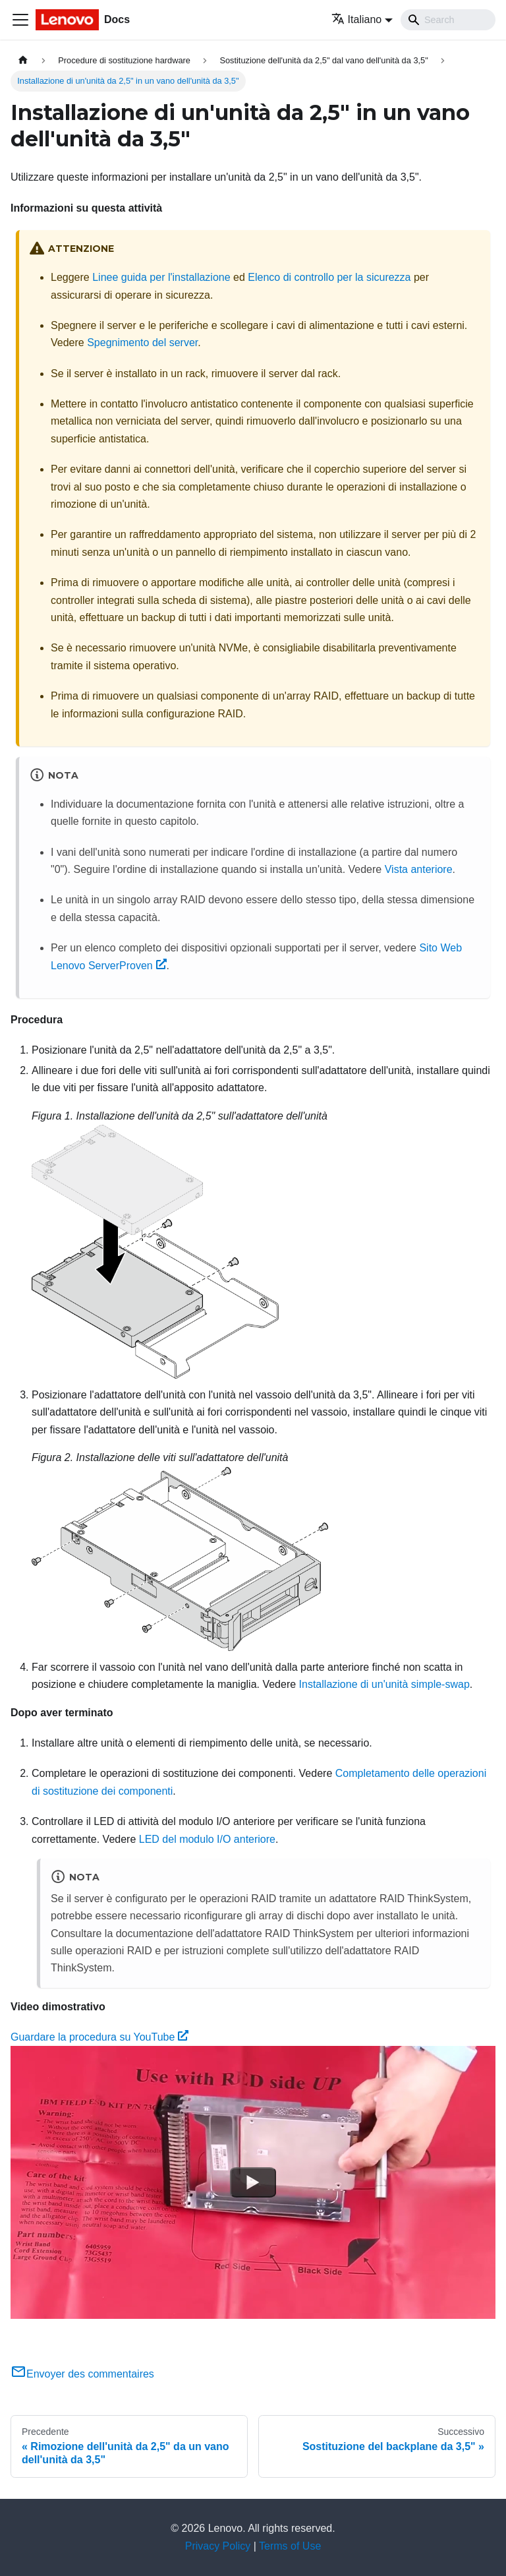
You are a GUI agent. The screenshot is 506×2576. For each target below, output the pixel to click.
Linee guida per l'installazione (161, 277)
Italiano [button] (356, 19)
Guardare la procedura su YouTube (99, 2037)
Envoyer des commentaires (82, 2374)
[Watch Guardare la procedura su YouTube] (253, 2182)
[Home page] (23, 60)
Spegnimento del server (142, 342)
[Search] (448, 19)
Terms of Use (290, 2546)
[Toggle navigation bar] (20, 20)
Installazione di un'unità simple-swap (384, 1684)
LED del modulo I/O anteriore (207, 1839)
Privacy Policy (218, 2546)
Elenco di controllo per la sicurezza (329, 277)
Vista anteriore (419, 869)
